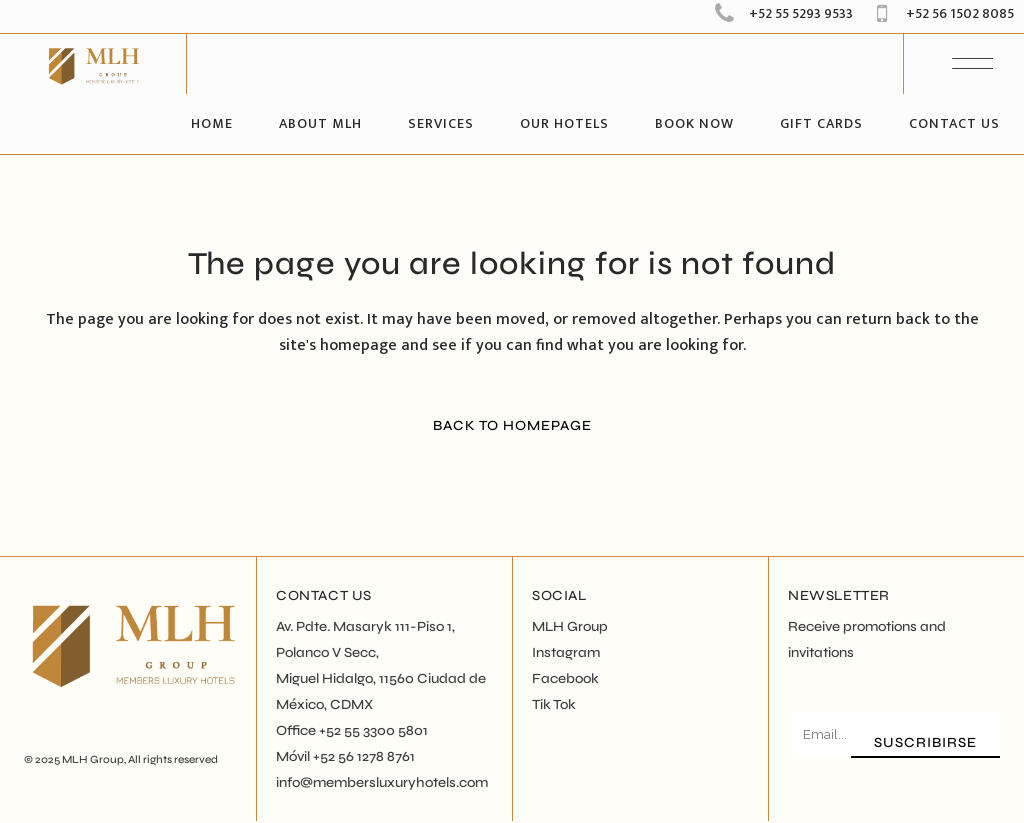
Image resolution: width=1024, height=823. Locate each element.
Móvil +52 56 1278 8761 (345, 756)
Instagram (566, 652)
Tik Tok (554, 704)
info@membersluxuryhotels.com (382, 782)
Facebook (565, 678)
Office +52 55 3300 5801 (352, 730)
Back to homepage (512, 425)
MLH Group (93, 759)
